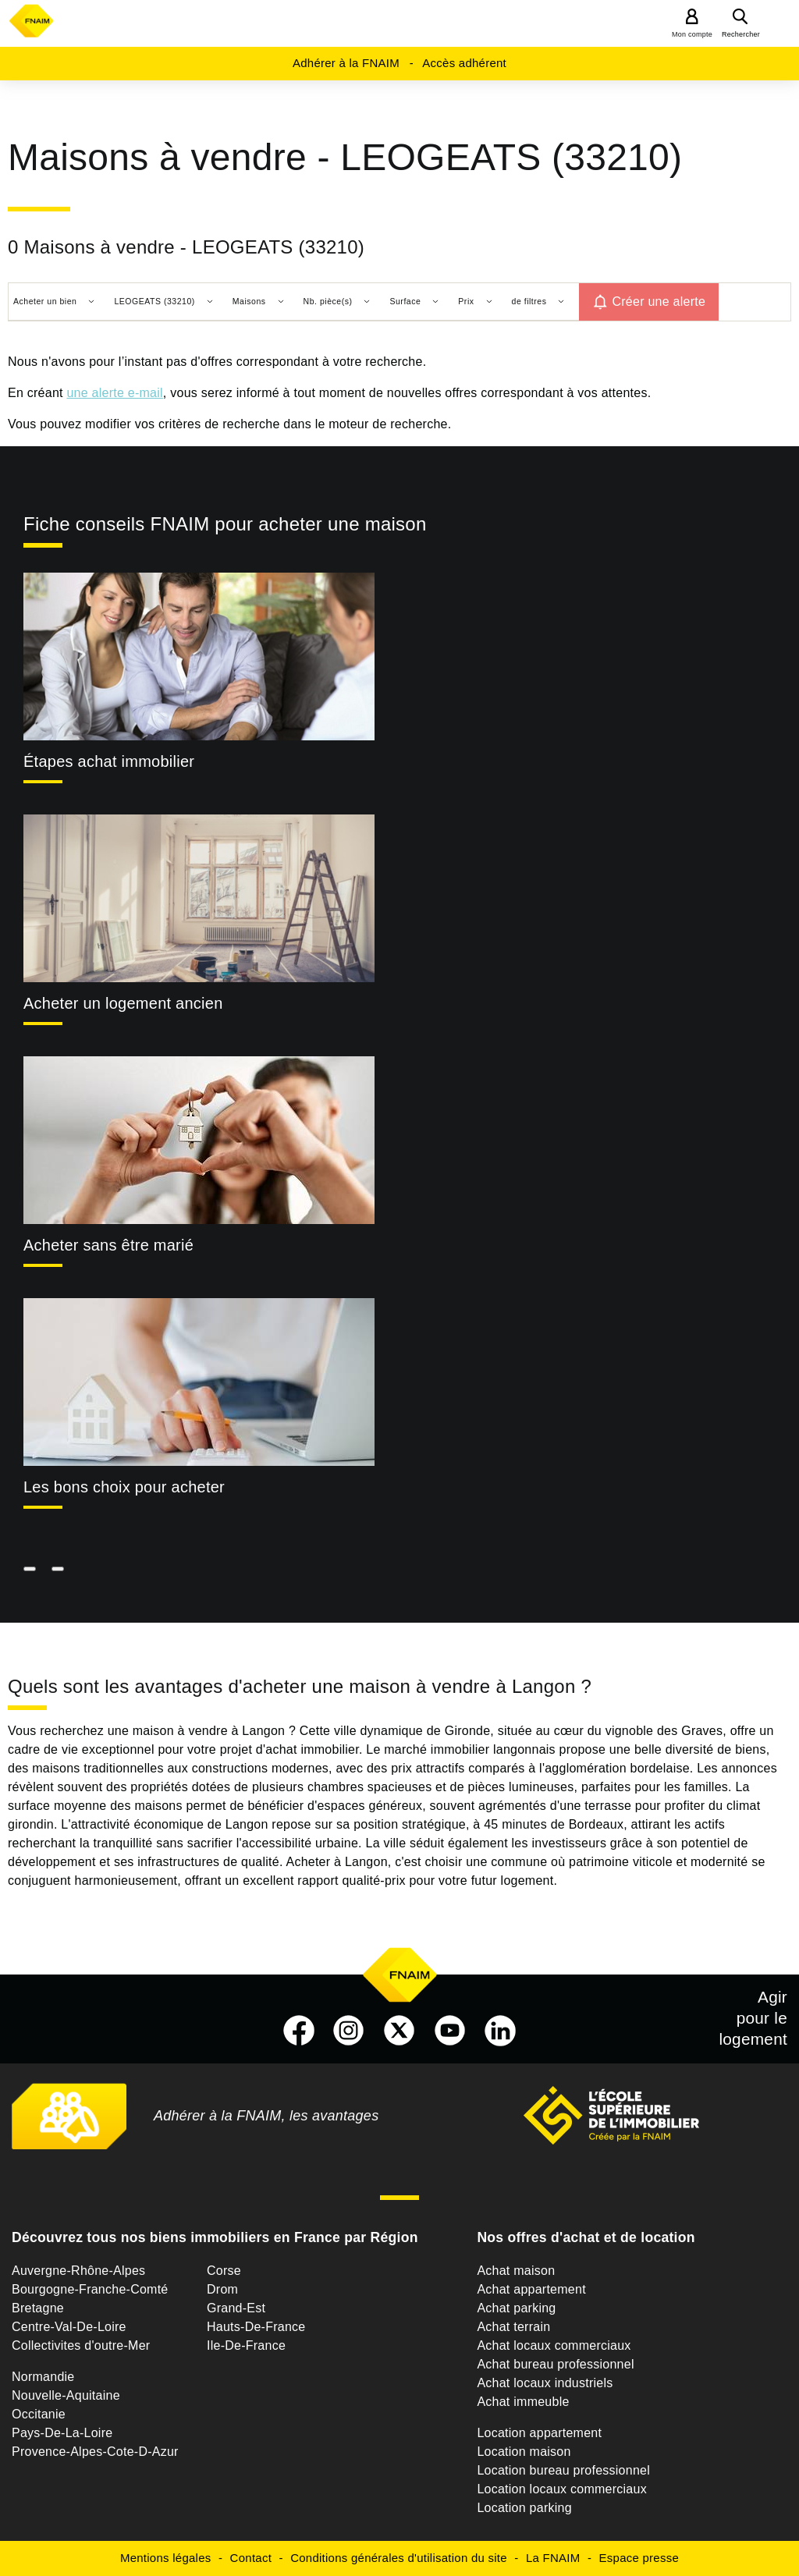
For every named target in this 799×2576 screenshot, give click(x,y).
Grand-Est (236, 2308)
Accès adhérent (464, 62)
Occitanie (39, 2414)
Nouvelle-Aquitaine (66, 2395)
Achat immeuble (523, 2401)
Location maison (523, 2451)
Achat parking (516, 2308)
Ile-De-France (246, 2345)
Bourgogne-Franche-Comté (90, 2289)
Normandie (43, 2376)
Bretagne (38, 2308)
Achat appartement (531, 2289)
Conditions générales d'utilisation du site (398, 2557)
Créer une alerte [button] (658, 301)
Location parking (524, 2507)
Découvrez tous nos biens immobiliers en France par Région (215, 2237)
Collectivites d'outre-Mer (81, 2345)
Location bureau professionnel (563, 2470)
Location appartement (539, 2432)
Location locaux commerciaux (562, 2489)
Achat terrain (513, 2326)
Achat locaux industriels (545, 2383)
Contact (251, 2557)
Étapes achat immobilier (108, 761)
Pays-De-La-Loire (62, 2432)
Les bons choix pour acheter (124, 1487)
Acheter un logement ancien (123, 1003)
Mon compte (692, 34)
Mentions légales (165, 2557)
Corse (224, 2270)
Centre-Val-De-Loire (69, 2326)
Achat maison (516, 2270)
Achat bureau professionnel (555, 2364)
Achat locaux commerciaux (553, 2345)
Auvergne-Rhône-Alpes (78, 2270)
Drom (222, 2289)
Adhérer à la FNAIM (346, 62)
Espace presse (639, 2557)
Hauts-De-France (256, 2326)
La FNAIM (553, 2557)
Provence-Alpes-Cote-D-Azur (95, 2451)
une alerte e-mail (114, 392)
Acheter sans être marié (108, 1245)
